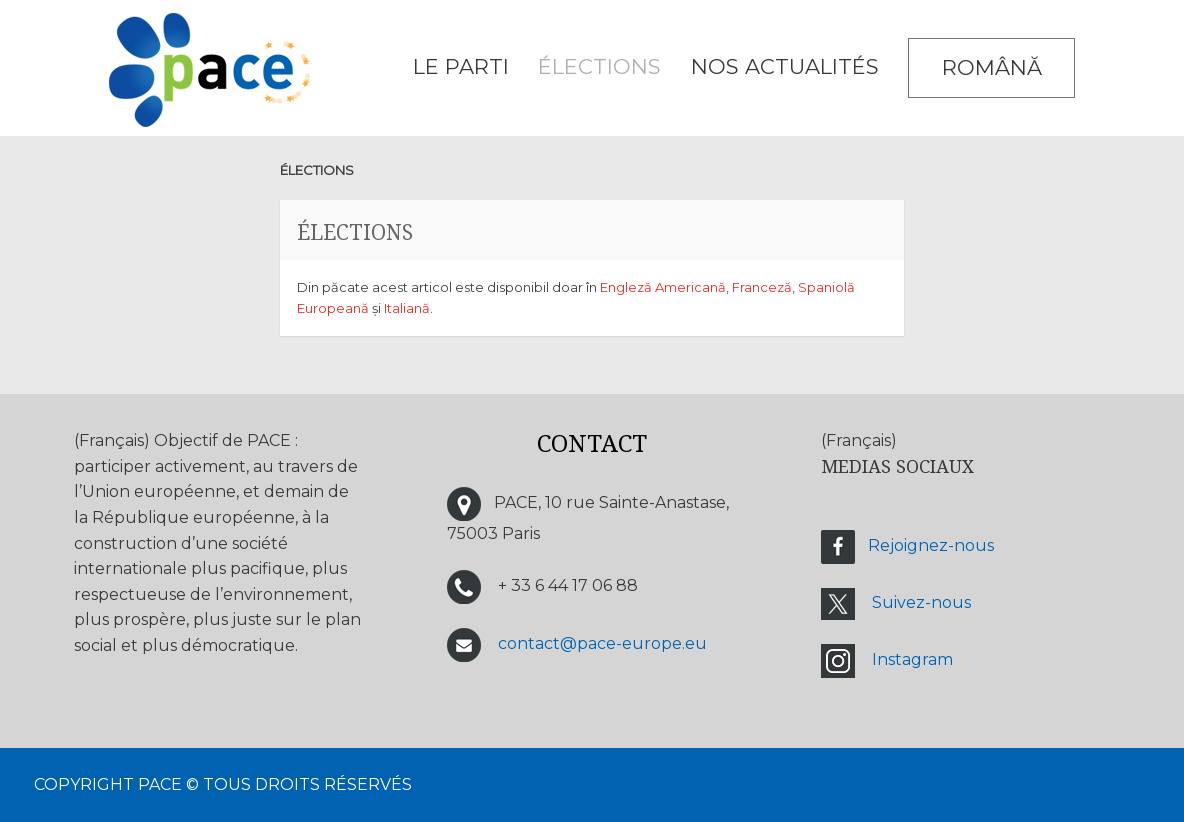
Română (992, 67)
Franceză (762, 287)
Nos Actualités (785, 66)
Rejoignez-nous (931, 546)
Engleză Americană (663, 287)
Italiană (407, 308)
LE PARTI (461, 66)
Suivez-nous (921, 603)
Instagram (912, 660)
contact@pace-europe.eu (602, 644)
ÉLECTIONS (599, 66)
